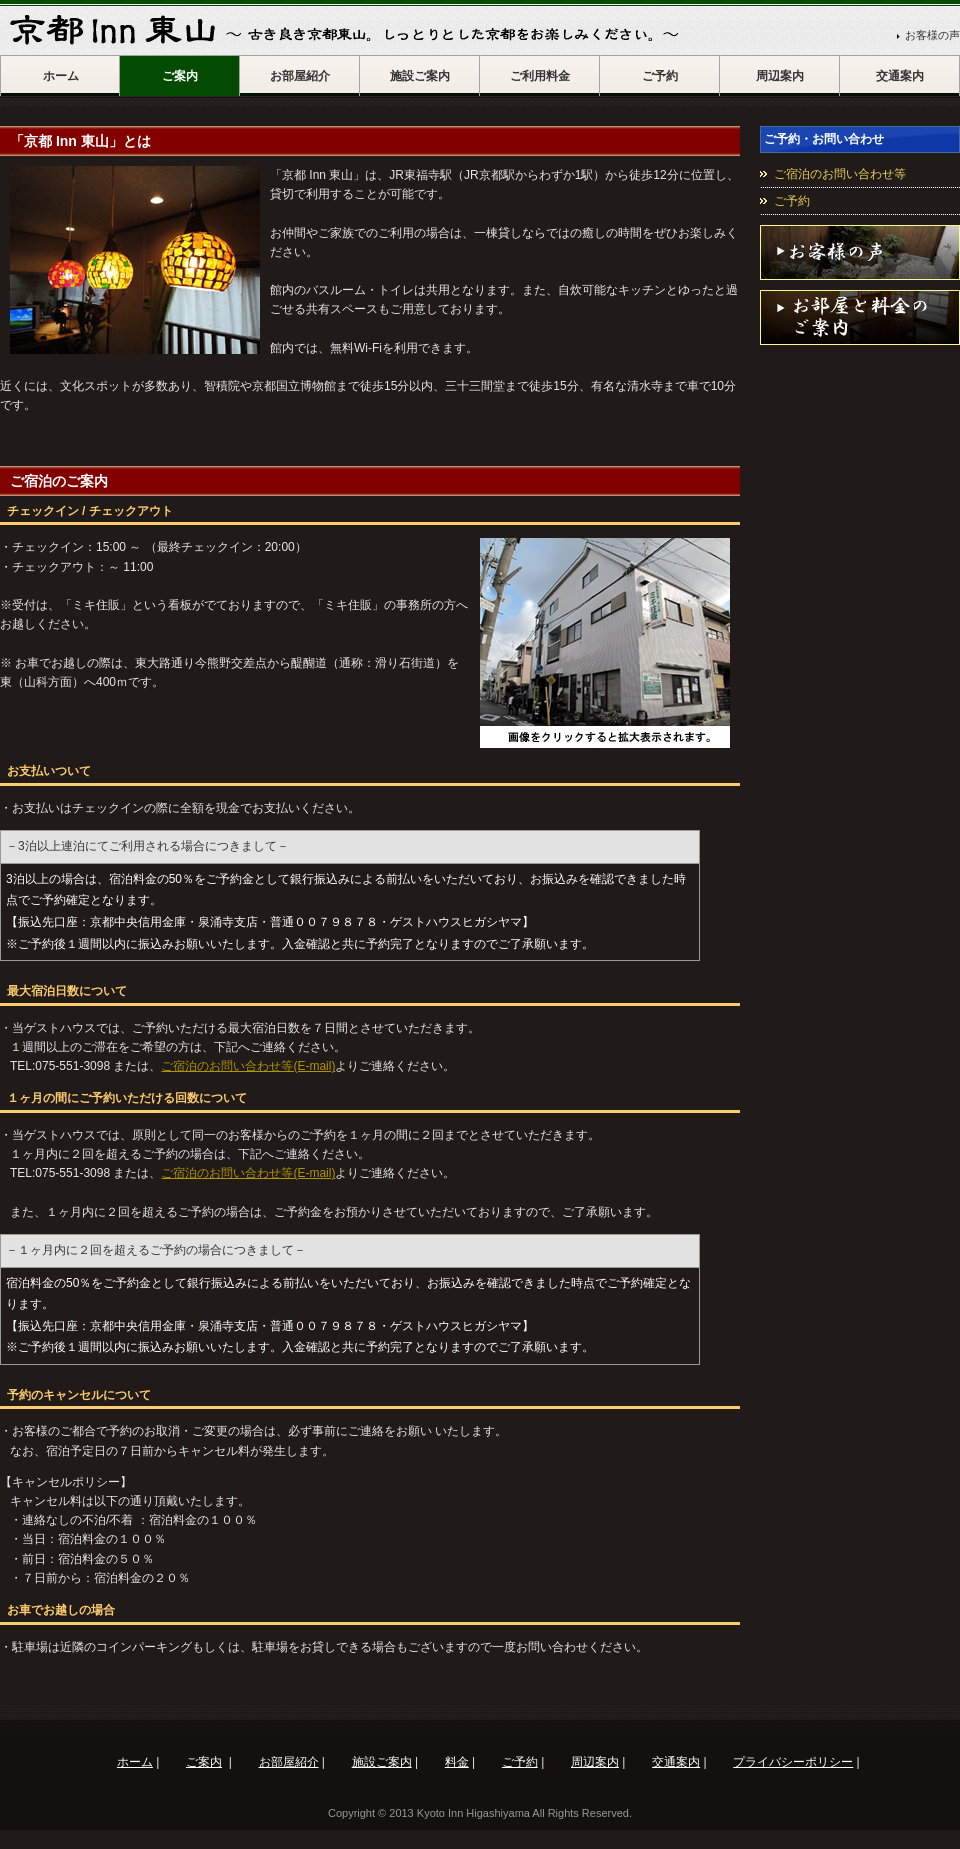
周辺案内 (780, 76)
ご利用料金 (540, 76)
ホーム (61, 76)
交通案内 (900, 76)
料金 (457, 1762)
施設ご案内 (420, 76)
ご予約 (660, 76)
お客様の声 (932, 35)
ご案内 (180, 76)
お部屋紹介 (300, 76)
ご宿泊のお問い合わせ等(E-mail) (248, 1066)
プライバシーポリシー (793, 1762)
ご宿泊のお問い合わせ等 (840, 174)
